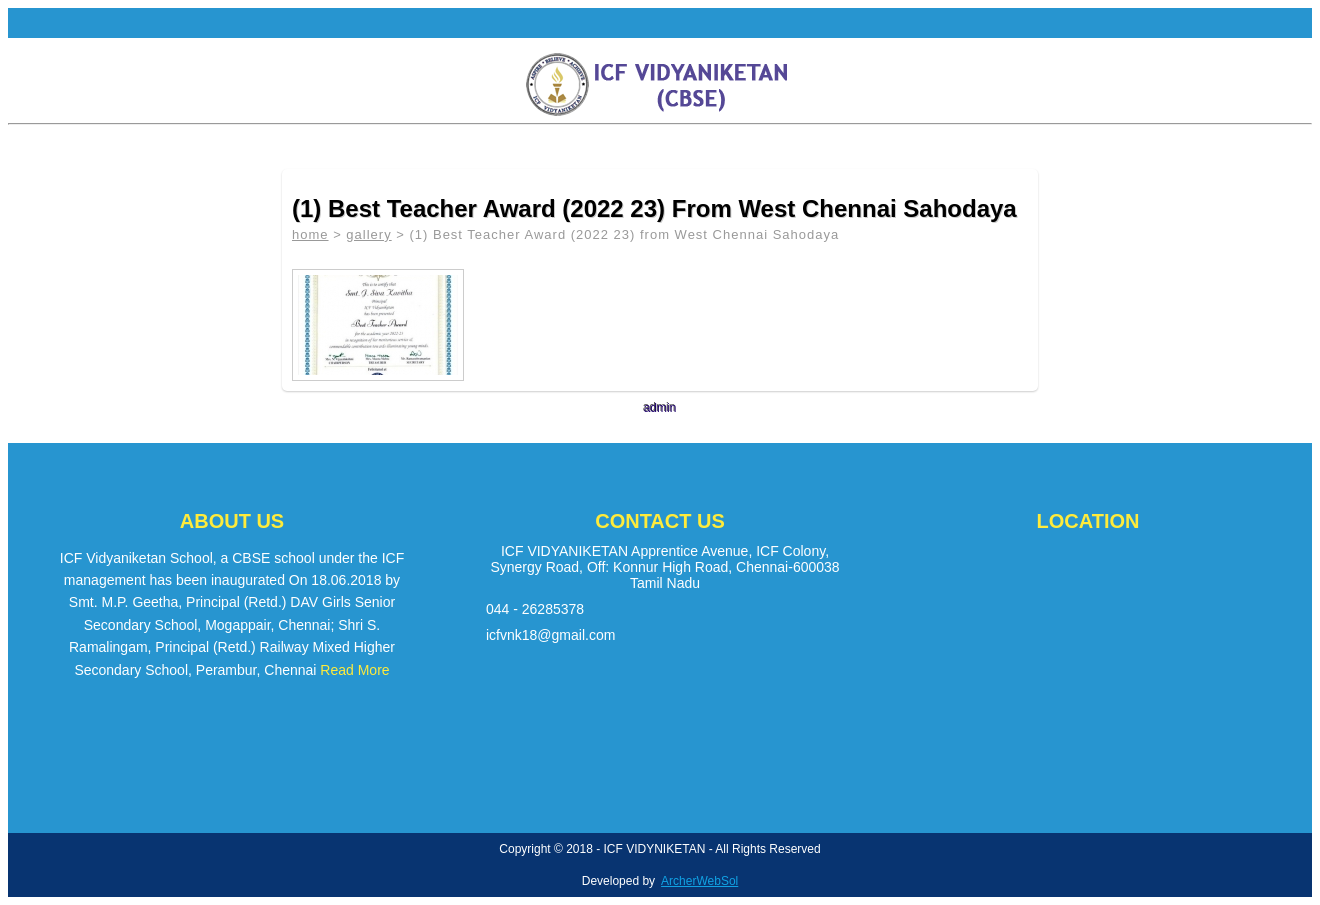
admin (660, 408)
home (310, 234)
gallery (368, 234)
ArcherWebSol (699, 881)
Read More (354, 670)
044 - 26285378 (535, 609)
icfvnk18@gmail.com (550, 635)
